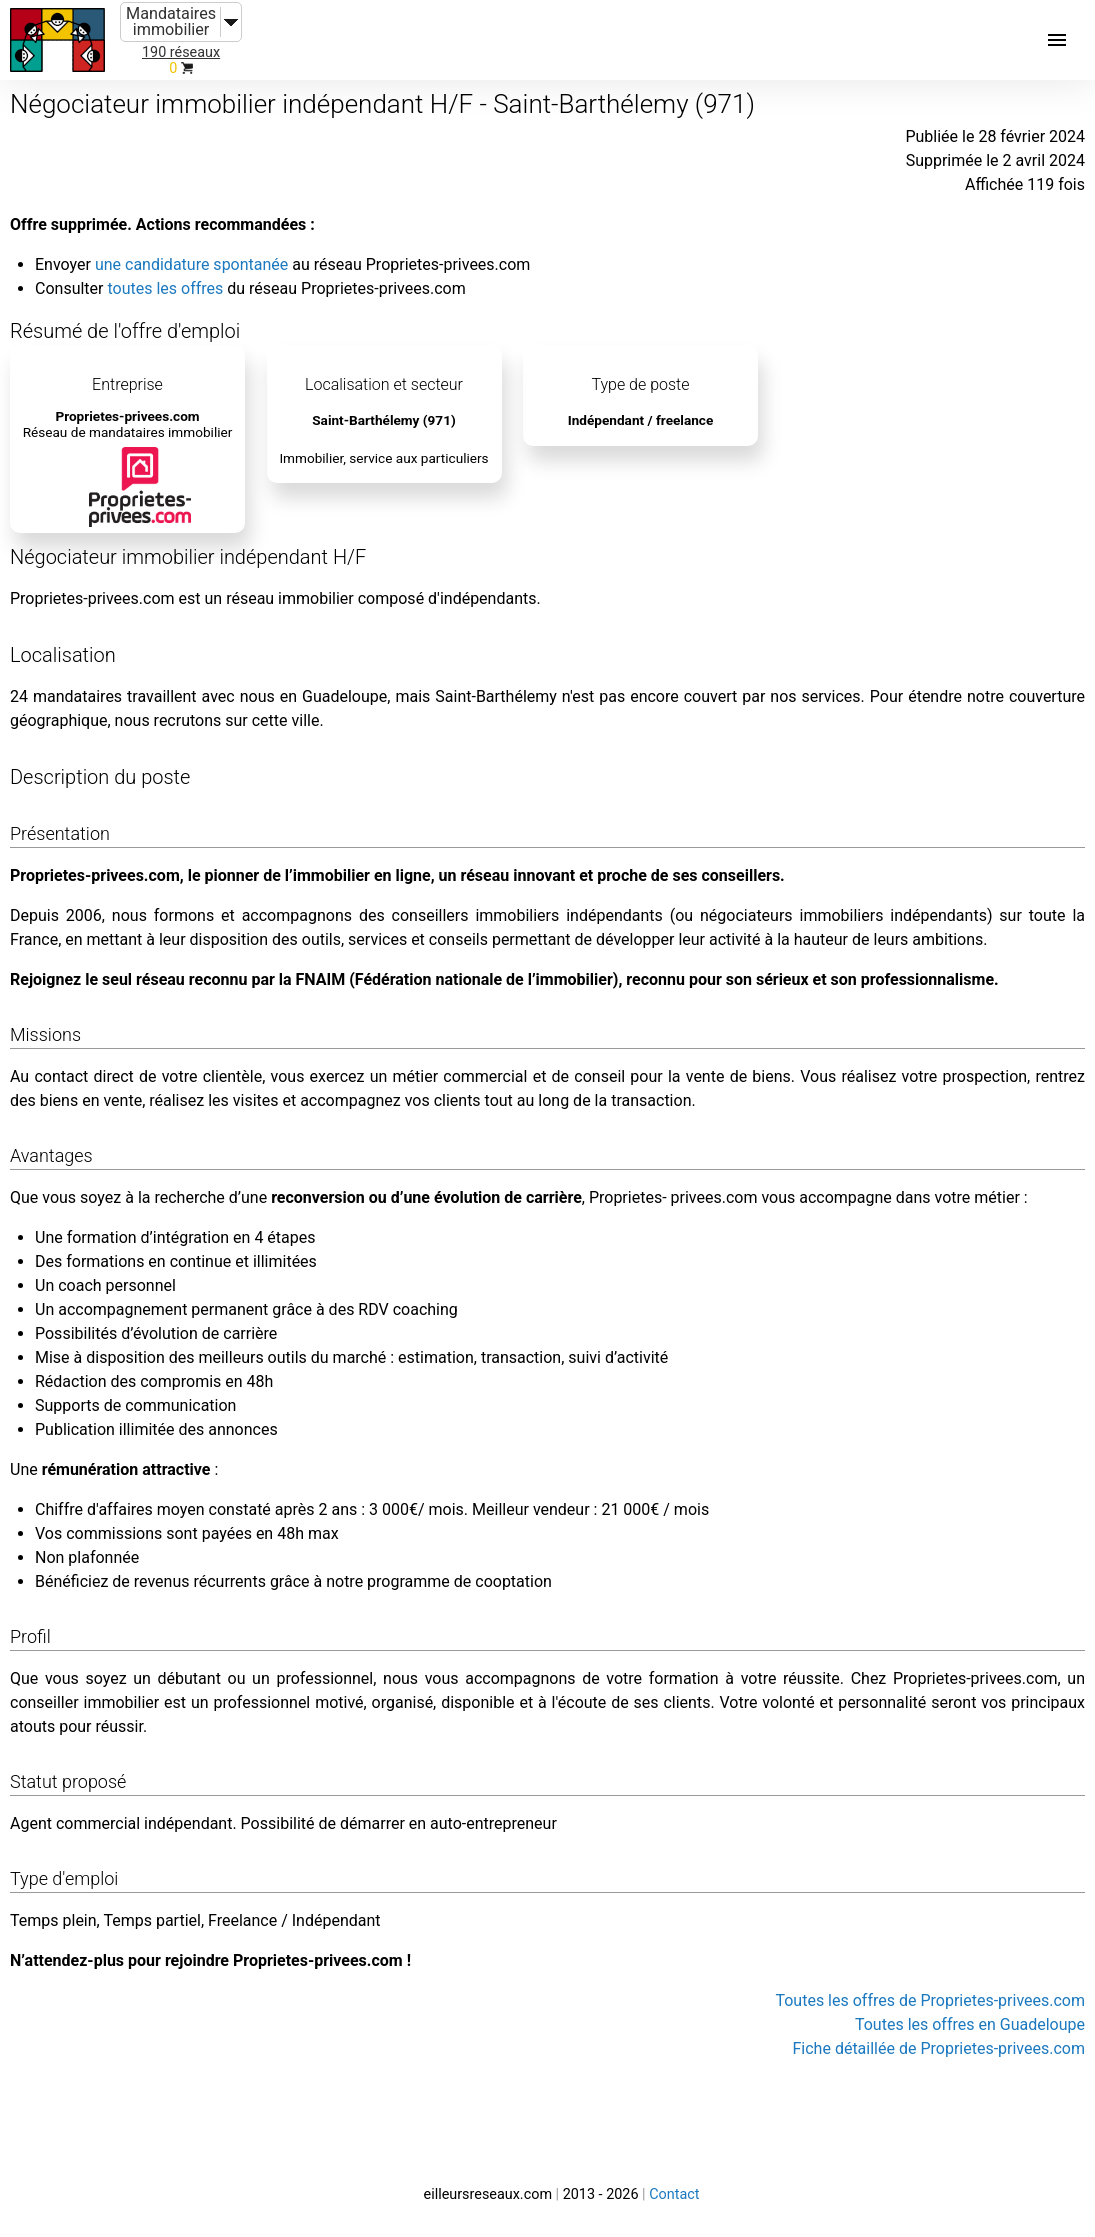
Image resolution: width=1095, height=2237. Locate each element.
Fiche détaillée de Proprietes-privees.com (939, 2048)
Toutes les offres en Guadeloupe (970, 2024)
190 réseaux (181, 52)
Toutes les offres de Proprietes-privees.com (930, 2000)
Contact (674, 2194)
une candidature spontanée (191, 264)
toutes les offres (165, 288)
